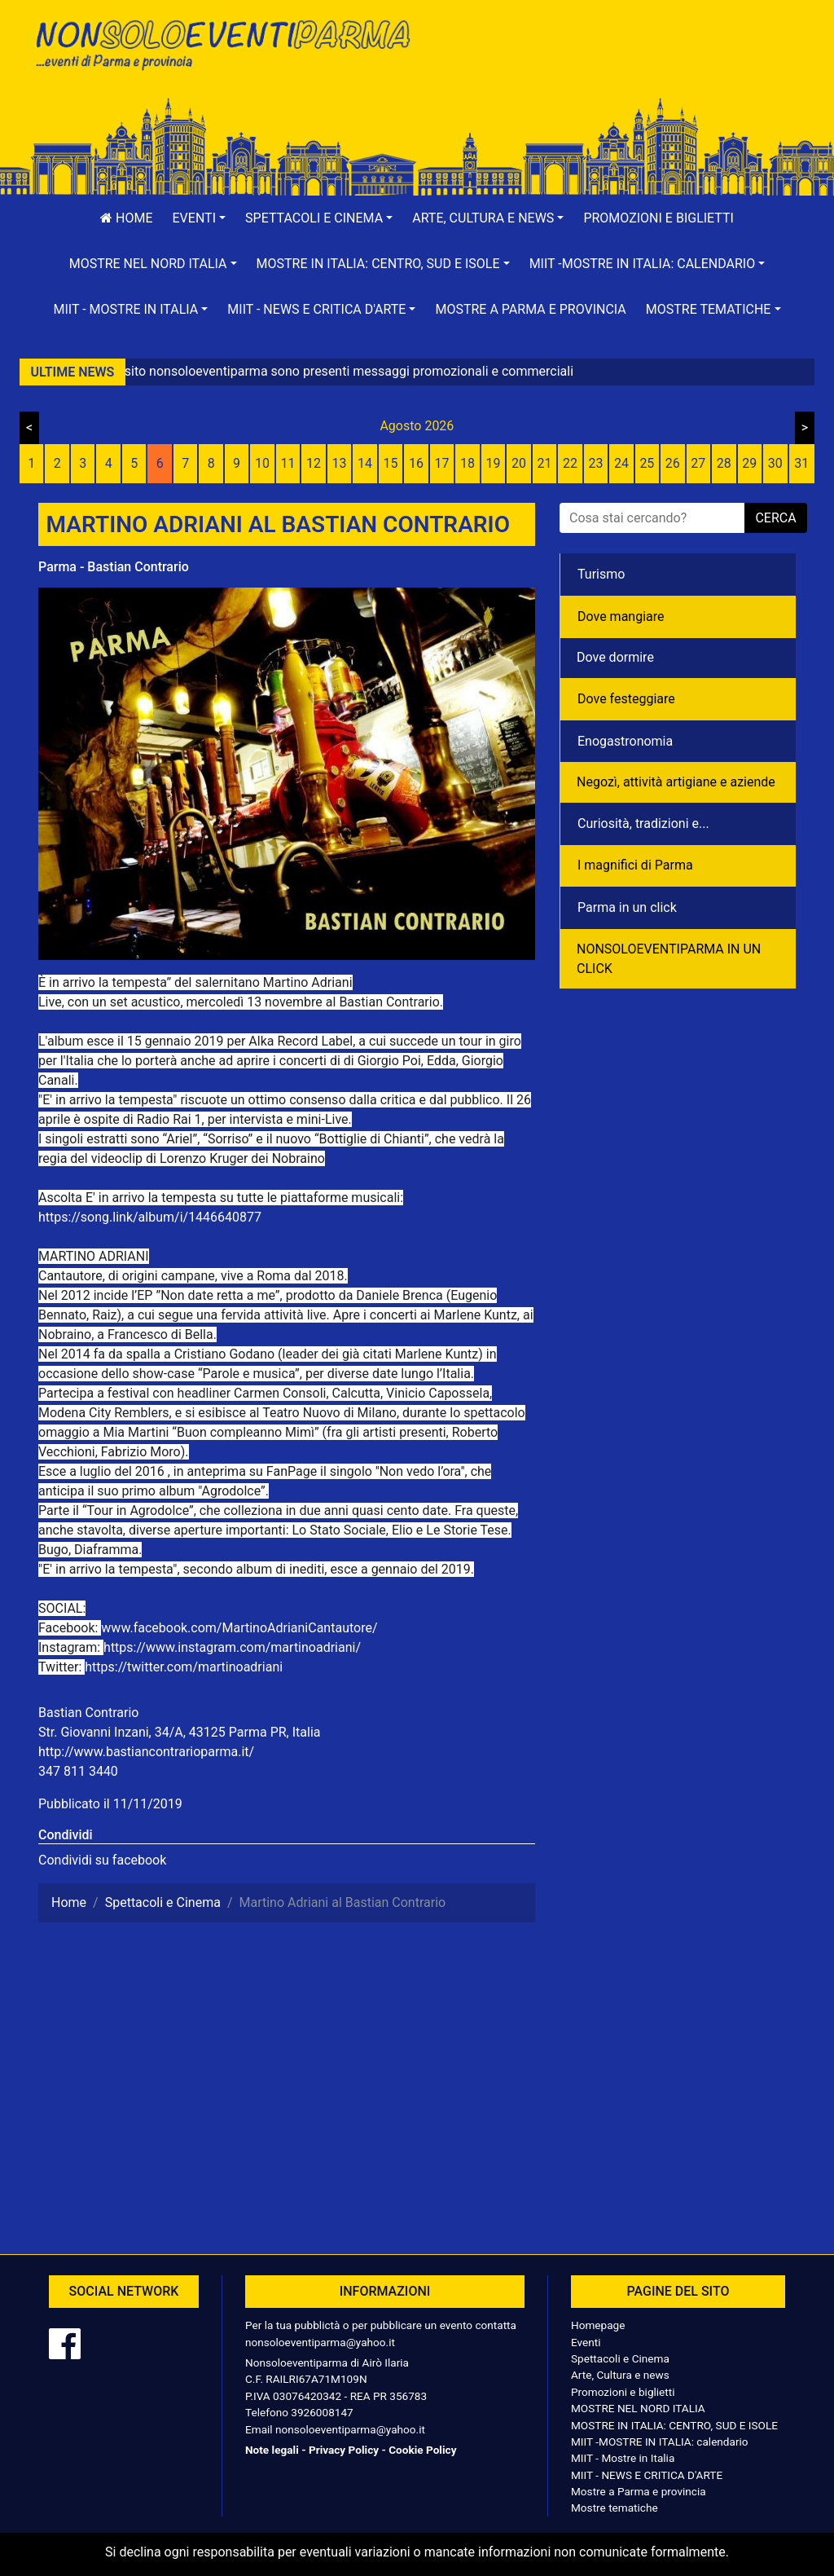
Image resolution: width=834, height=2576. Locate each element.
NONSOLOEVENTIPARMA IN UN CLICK (669, 958)
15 (391, 463)
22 (570, 463)
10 (262, 463)
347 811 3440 (78, 1771)
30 (775, 463)
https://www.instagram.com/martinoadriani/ (232, 1647)
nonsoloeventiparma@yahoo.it (320, 2342)
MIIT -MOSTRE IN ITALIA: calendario (659, 2441)
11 (288, 463)
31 (801, 463)
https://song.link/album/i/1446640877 (149, 1217)
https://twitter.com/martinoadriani (184, 1667)
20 (518, 463)
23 (595, 463)
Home (126, 218)
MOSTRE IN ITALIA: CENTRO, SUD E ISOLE (674, 2425)
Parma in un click (627, 907)
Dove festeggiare (626, 699)
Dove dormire (615, 657)
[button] (199, 218)
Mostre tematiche (614, 2507)
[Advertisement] (612, 66)
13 (339, 463)
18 (467, 463)
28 (724, 463)
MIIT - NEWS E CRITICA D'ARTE (646, 2474)
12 (313, 463)
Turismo (601, 574)
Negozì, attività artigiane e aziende (676, 782)
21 (544, 463)
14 (365, 463)
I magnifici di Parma (635, 865)
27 (698, 463)
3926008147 (322, 2412)
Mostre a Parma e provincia (530, 309)
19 (492, 463)
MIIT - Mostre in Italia (622, 2457)
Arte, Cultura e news (620, 2374)
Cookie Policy (422, 2449)
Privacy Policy (344, 2449)
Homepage (598, 2325)
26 (672, 463)
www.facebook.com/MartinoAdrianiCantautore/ (239, 1628)
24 (621, 463)
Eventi (586, 2342)
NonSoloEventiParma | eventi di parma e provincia (221, 47)
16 (416, 463)
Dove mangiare (621, 616)
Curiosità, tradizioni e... (643, 823)
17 (442, 463)
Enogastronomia (625, 741)
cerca (775, 518)
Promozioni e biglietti (658, 218)
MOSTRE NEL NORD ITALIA (638, 2408)
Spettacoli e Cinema (620, 2358)
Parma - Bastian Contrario (113, 567)
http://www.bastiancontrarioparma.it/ (146, 1751)
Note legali (272, 2449)
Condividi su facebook (102, 1860)
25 (646, 463)
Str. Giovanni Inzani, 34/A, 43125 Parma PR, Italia (179, 1732)
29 (749, 463)
